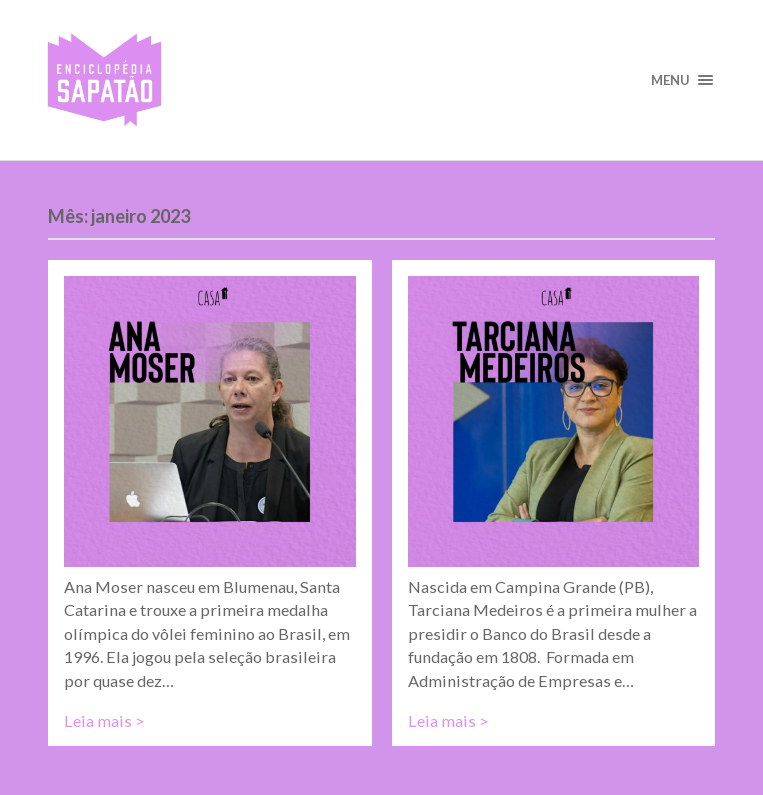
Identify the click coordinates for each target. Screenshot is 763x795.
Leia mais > (104, 720)
